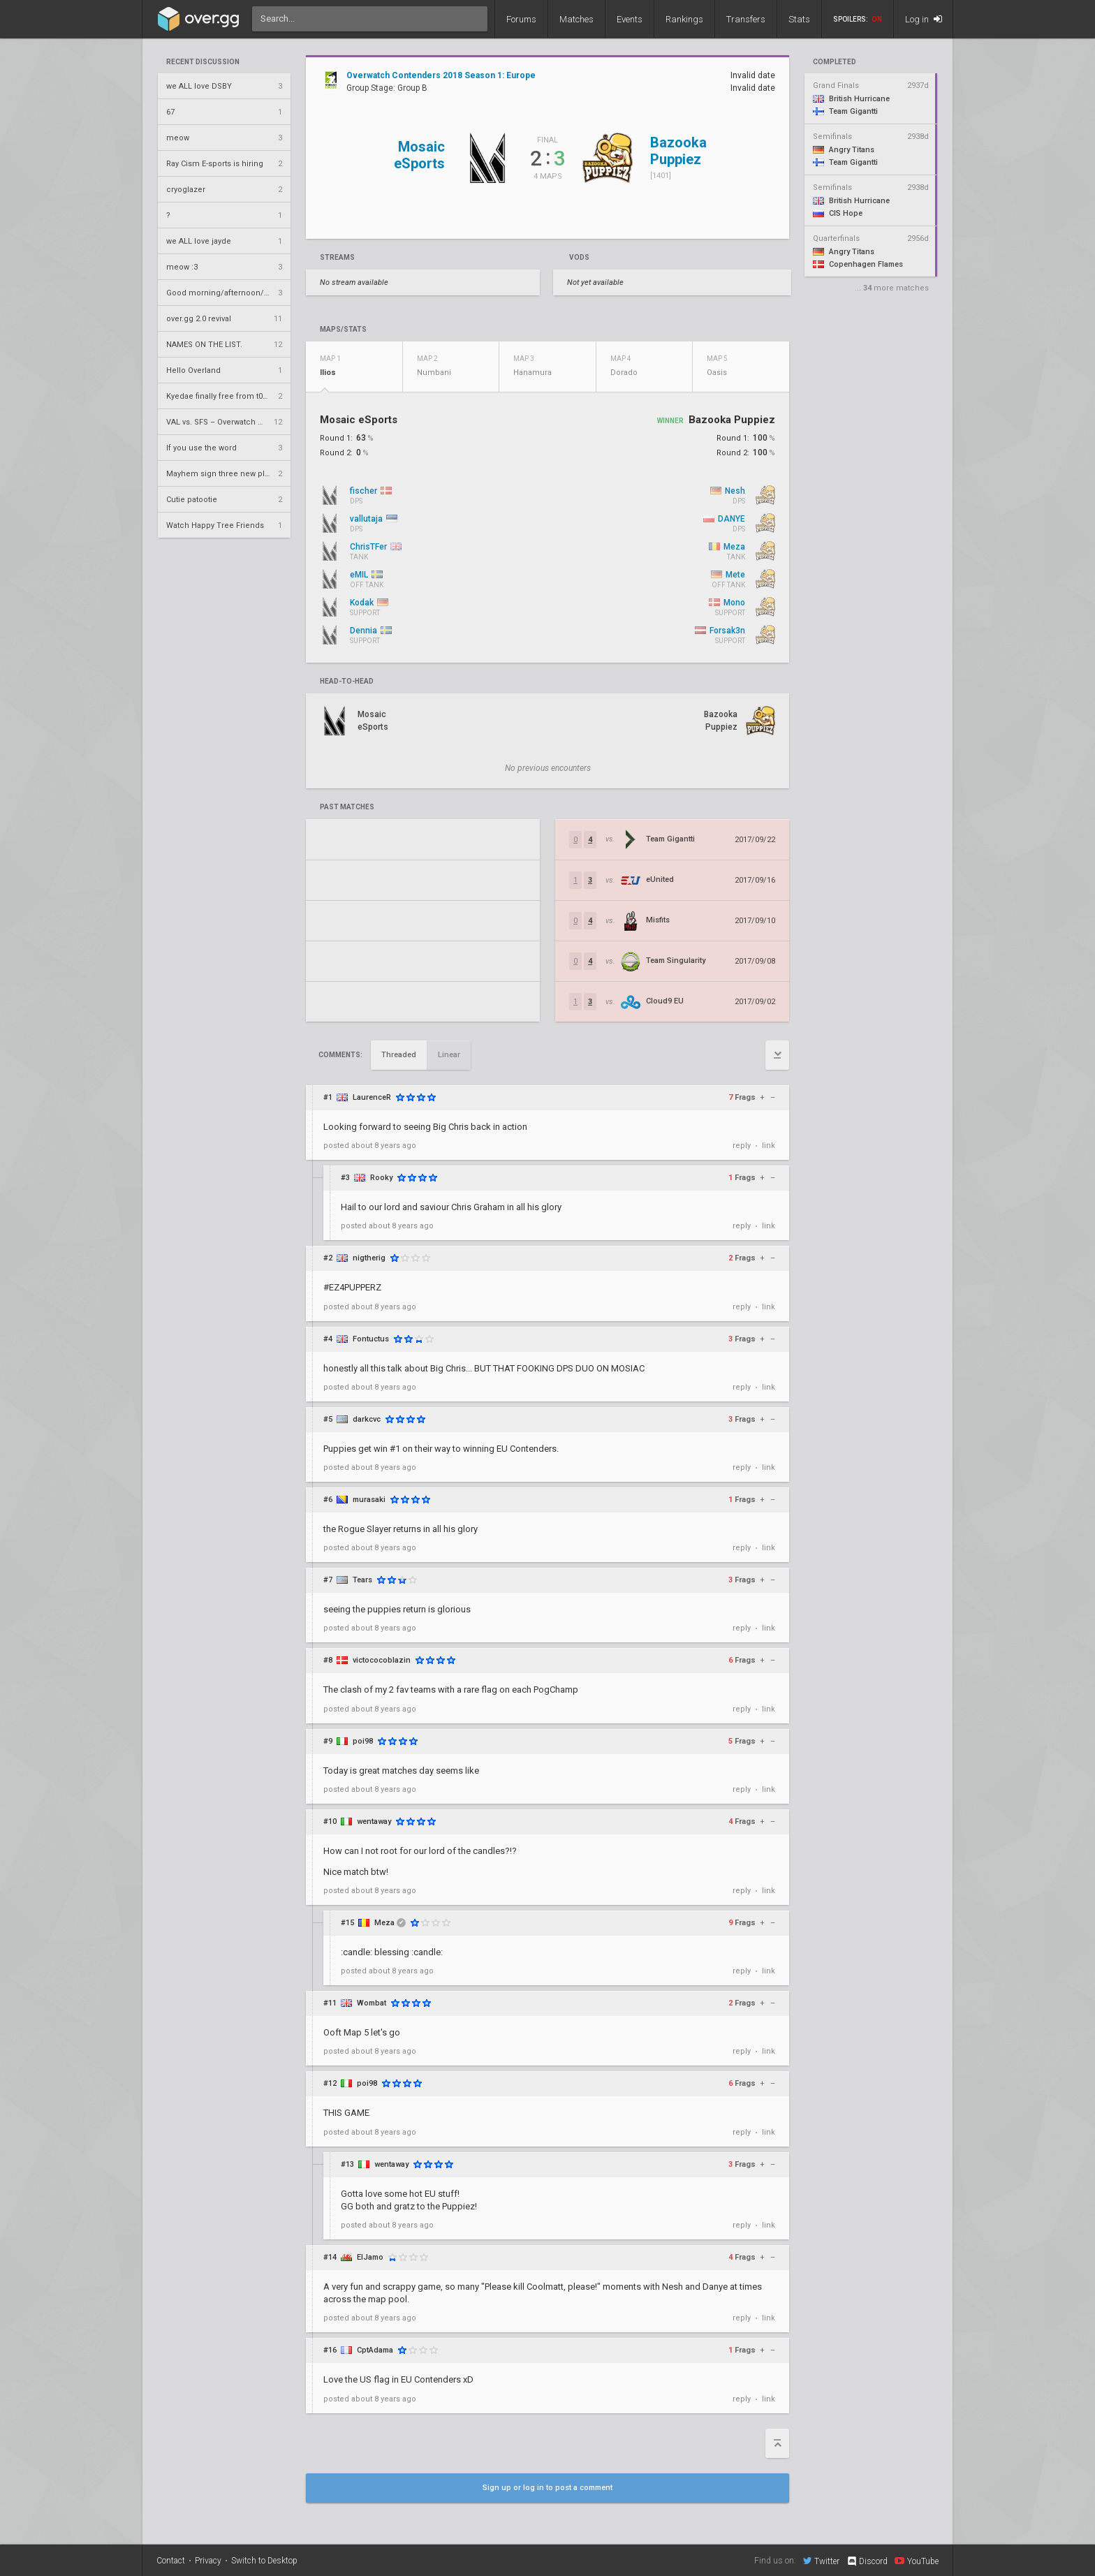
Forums (521, 19)
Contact (170, 2560)
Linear (449, 1054)
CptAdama (375, 2350)
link (768, 1145)
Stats (799, 19)
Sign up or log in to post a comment (547, 2487)
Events (629, 19)
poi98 (363, 1741)
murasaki (369, 1499)
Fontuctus (371, 1339)
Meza (384, 1922)
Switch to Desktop (264, 2560)
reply (742, 1145)
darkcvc (367, 1419)
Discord (867, 2561)
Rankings (684, 19)
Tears (362, 1579)
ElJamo (370, 2257)
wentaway (374, 1821)
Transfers (745, 19)
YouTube (917, 2561)
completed (834, 62)
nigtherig (369, 1258)
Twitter (821, 2561)
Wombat (371, 2003)
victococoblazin (382, 1660)
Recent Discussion (203, 62)
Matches (576, 19)
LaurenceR (372, 1097)
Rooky (381, 1177)
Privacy (208, 2560)
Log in (923, 19)
